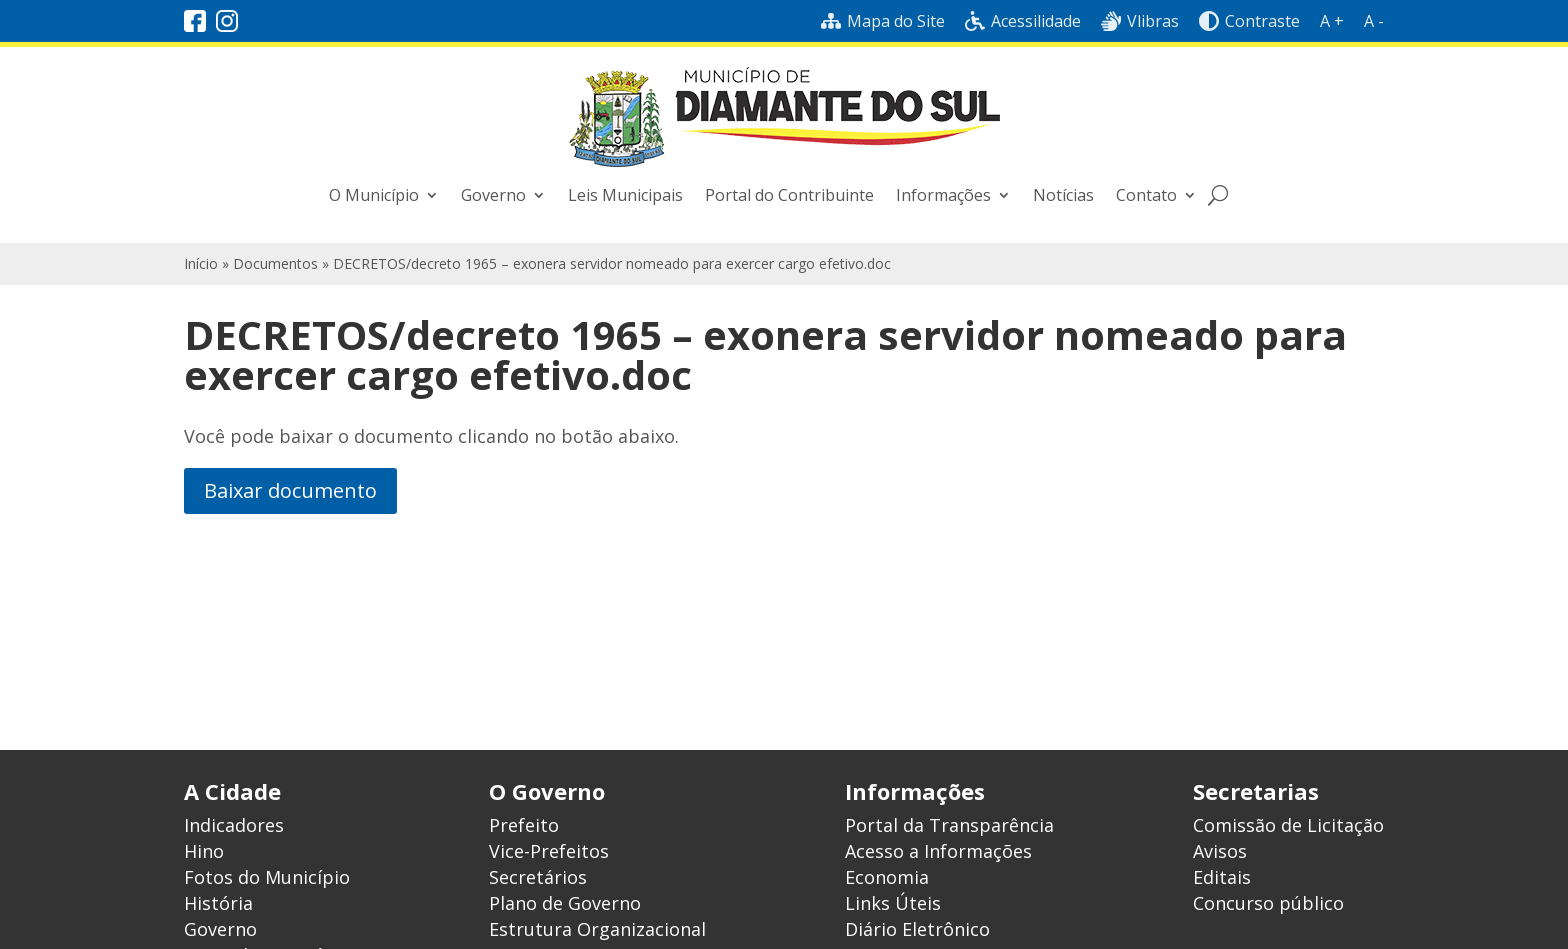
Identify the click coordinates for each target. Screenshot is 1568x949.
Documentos (275, 263)
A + (1332, 21)
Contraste (1249, 21)
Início (201, 263)
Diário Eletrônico (917, 929)
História (218, 903)
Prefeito (524, 825)
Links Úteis (893, 903)
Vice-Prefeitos (549, 851)
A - (1374, 21)
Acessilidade (1023, 21)
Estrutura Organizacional (597, 929)
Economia (887, 877)
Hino (204, 851)
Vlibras (1140, 21)
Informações (943, 195)
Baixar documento (290, 490)
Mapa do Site (883, 21)
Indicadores (234, 825)
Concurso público (1268, 903)
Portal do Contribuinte (789, 195)
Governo (493, 195)
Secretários (538, 877)
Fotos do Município (267, 877)
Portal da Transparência (949, 825)
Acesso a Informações (938, 851)
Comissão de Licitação (1288, 825)
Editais (1222, 877)
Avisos (1220, 851)
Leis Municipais (625, 195)
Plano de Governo (565, 903)
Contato (1146, 195)
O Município (374, 195)
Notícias (1063, 195)
